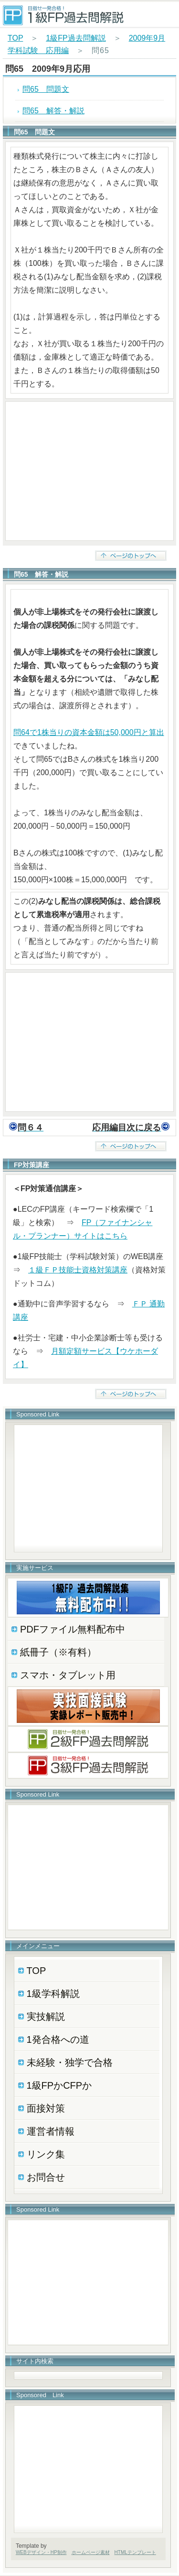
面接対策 (46, 2108)
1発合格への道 (58, 2039)
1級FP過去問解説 (75, 38)
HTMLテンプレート (135, 2552)
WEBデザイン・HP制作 (41, 2552)
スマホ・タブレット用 (68, 1675)
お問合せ (46, 2177)
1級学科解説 (53, 1993)
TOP (15, 38)
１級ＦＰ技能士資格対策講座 (77, 1270)
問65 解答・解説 (53, 111)
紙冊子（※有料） (58, 1652)
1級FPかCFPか (59, 2085)
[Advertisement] (89, 471)
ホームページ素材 (91, 2552)
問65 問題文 (45, 89)
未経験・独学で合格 (70, 2062)
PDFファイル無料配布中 (72, 1629)
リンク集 (46, 2154)
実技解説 (46, 2016)
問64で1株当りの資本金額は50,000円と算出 (88, 732)
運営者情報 (50, 2131)
